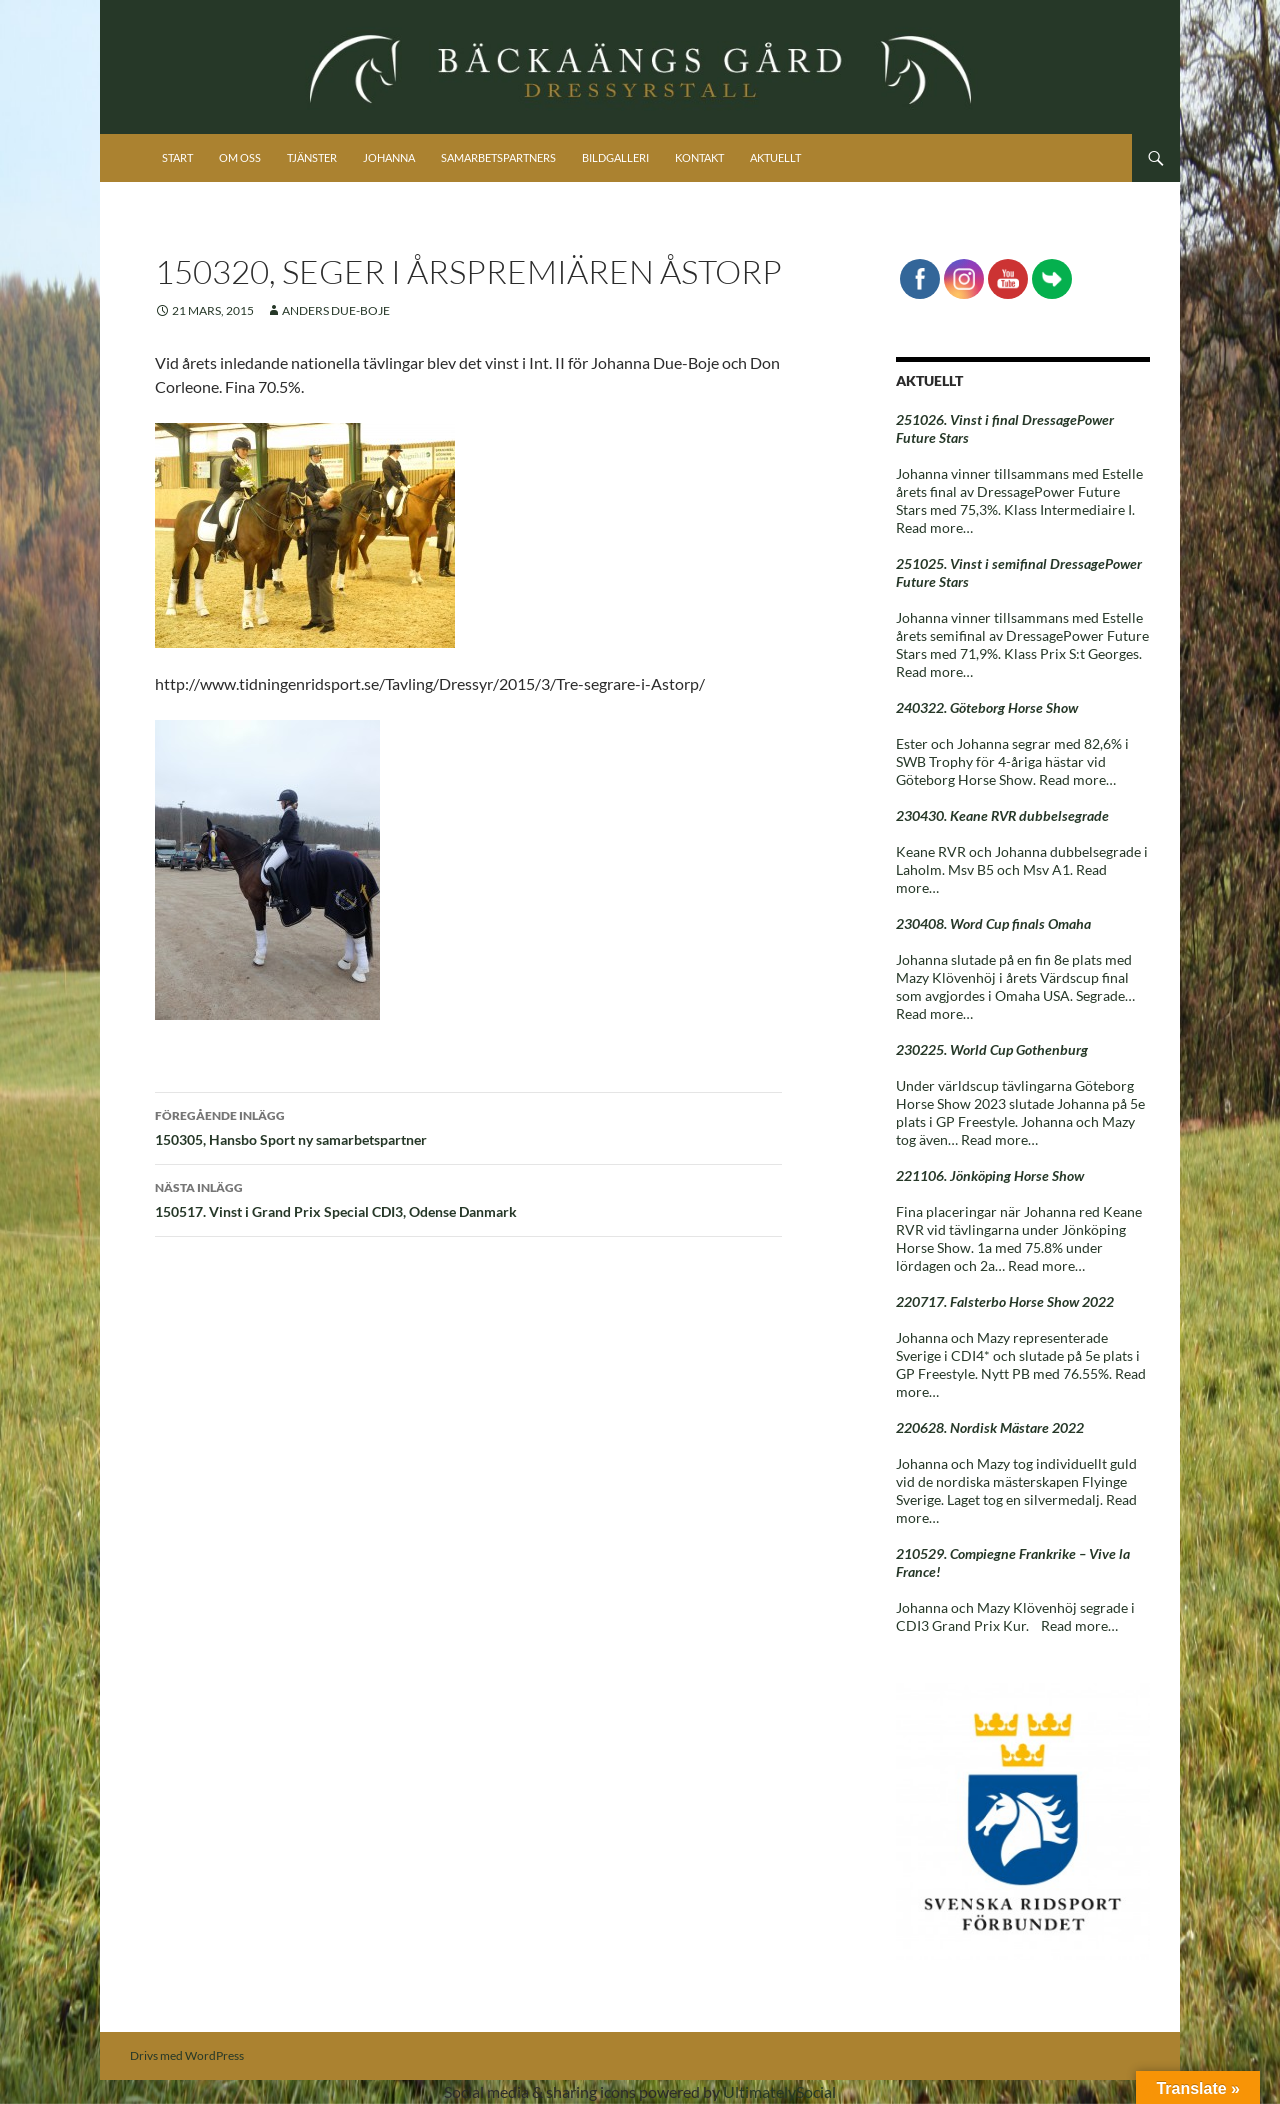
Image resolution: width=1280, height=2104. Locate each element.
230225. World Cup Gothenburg (992, 1049)
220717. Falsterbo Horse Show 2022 (1005, 1301)
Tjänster (312, 157)
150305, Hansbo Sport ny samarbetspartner (468, 1126)
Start (177, 157)
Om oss (240, 157)
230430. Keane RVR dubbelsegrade (1002, 815)
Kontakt (699, 157)
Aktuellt (775, 157)
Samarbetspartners (498, 157)
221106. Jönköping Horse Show (990, 1175)
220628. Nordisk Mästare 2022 (990, 1427)
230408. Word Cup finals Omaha (993, 923)
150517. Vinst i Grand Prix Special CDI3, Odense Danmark (468, 1198)
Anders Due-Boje (336, 310)
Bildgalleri (615, 157)
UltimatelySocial (779, 2091)
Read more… (934, 527)
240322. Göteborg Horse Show (987, 707)
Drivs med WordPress (187, 2055)
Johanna (389, 157)
